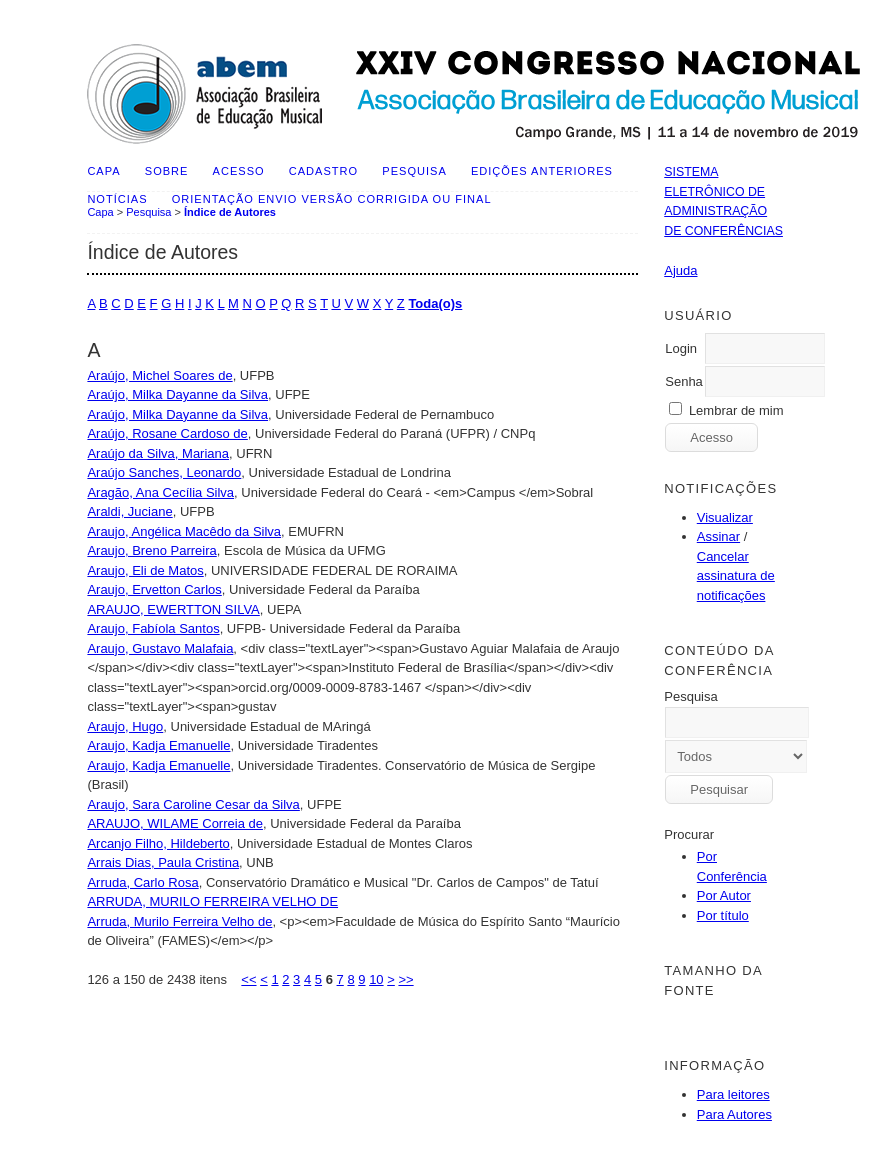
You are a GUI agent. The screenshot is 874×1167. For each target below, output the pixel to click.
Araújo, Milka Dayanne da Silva (177, 394)
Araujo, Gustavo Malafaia (160, 648)
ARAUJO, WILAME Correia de (175, 823)
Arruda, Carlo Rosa (142, 882)
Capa (103, 171)
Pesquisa (414, 171)
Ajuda (680, 270)
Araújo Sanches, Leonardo (164, 472)
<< (248, 979)
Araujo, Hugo (125, 726)
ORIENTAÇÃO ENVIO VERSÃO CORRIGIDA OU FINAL (332, 199)
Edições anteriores (542, 171)
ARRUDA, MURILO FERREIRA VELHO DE (212, 901)
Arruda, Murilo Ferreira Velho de (179, 921)
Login (681, 348)
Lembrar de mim (736, 410)
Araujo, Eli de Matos (145, 570)
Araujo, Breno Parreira (151, 550)
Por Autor (724, 895)
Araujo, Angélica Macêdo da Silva (184, 531)
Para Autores (734, 1114)
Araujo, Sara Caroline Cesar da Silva (193, 804)
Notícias (117, 199)
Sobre (167, 171)
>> (405, 979)
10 (376, 979)
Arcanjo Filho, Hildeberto (158, 843)
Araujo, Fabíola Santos (153, 628)
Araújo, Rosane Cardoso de (167, 433)
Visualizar (725, 517)
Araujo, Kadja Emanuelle (158, 745)
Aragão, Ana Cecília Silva (160, 492)
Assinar (718, 536)
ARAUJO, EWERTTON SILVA (173, 609)
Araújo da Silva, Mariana (158, 453)
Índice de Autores (230, 212)
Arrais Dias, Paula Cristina (163, 862)
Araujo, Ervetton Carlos (154, 589)
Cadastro (323, 171)
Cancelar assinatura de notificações (736, 576)
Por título (723, 915)
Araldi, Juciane (129, 511)
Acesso (239, 171)
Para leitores (733, 1094)
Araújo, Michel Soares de (159, 375)
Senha (684, 381)
